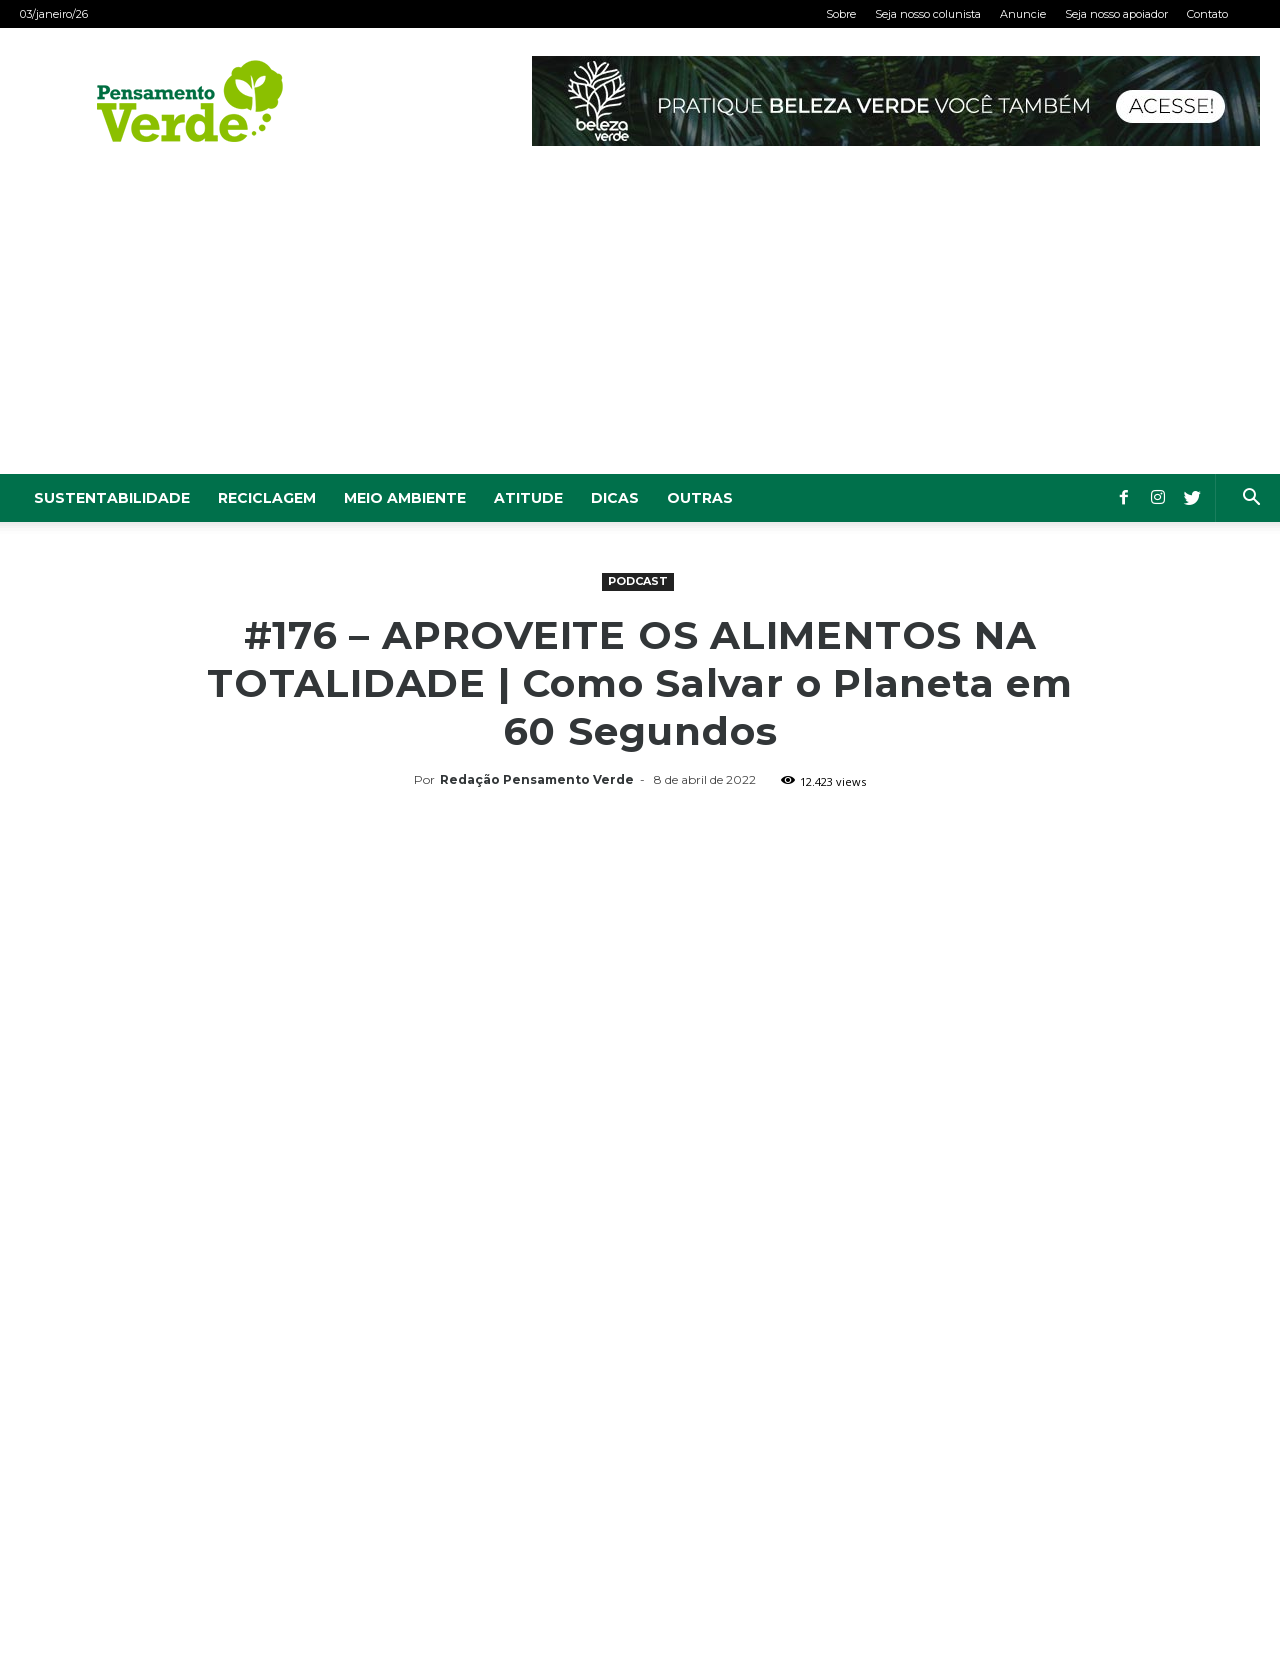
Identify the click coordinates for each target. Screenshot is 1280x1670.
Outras (700, 498)
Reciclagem (267, 498)
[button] (1251, 499)
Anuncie (1023, 14)
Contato (1207, 14)
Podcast (638, 581)
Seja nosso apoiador (1116, 14)
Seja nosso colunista (928, 14)
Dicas (615, 498)
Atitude (528, 498)
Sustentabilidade (112, 498)
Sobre (841, 14)
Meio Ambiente (405, 498)
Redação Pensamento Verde (537, 779)
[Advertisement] (640, 324)
